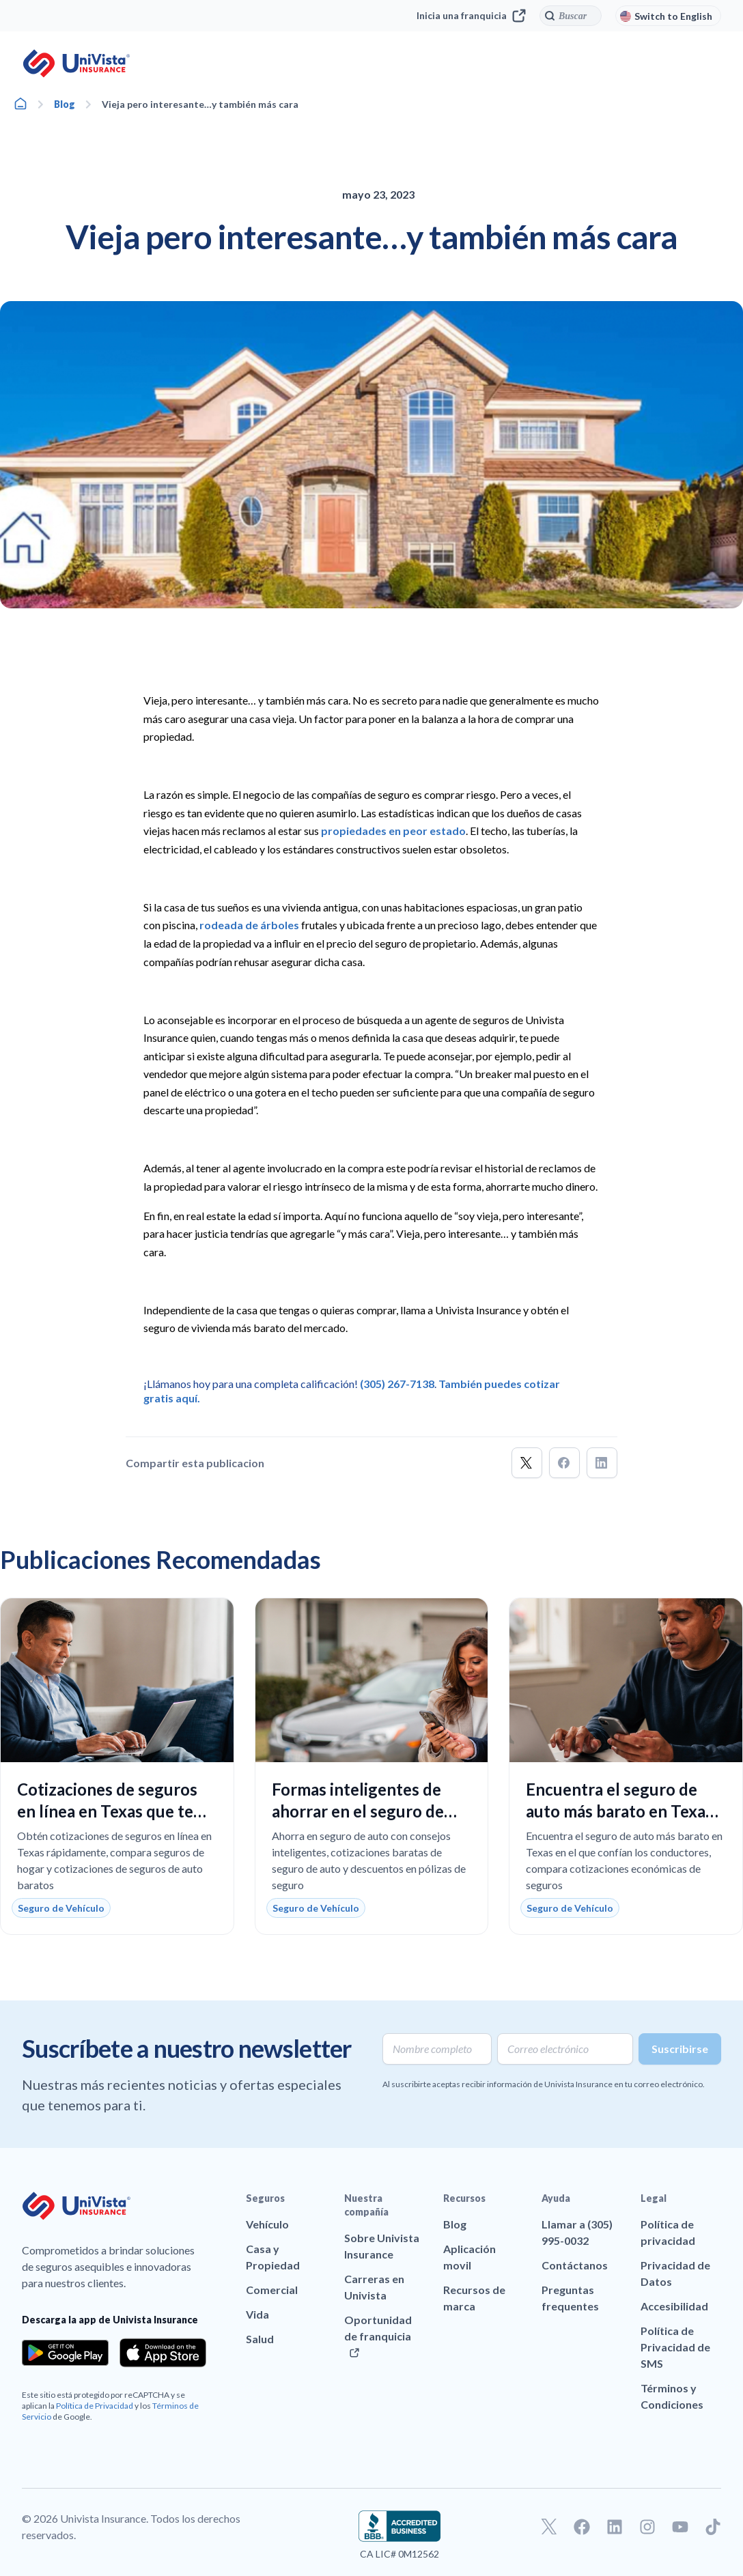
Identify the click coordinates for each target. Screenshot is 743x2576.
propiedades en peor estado (393, 830)
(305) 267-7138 (397, 1383)
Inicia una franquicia (471, 16)
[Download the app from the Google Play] (65, 2353)
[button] (526, 1462)
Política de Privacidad (94, 2406)
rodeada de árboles (250, 924)
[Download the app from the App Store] (163, 2353)
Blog (64, 104)
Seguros (265, 2198)
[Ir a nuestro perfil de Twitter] (549, 2527)
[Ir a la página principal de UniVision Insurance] (76, 63)
